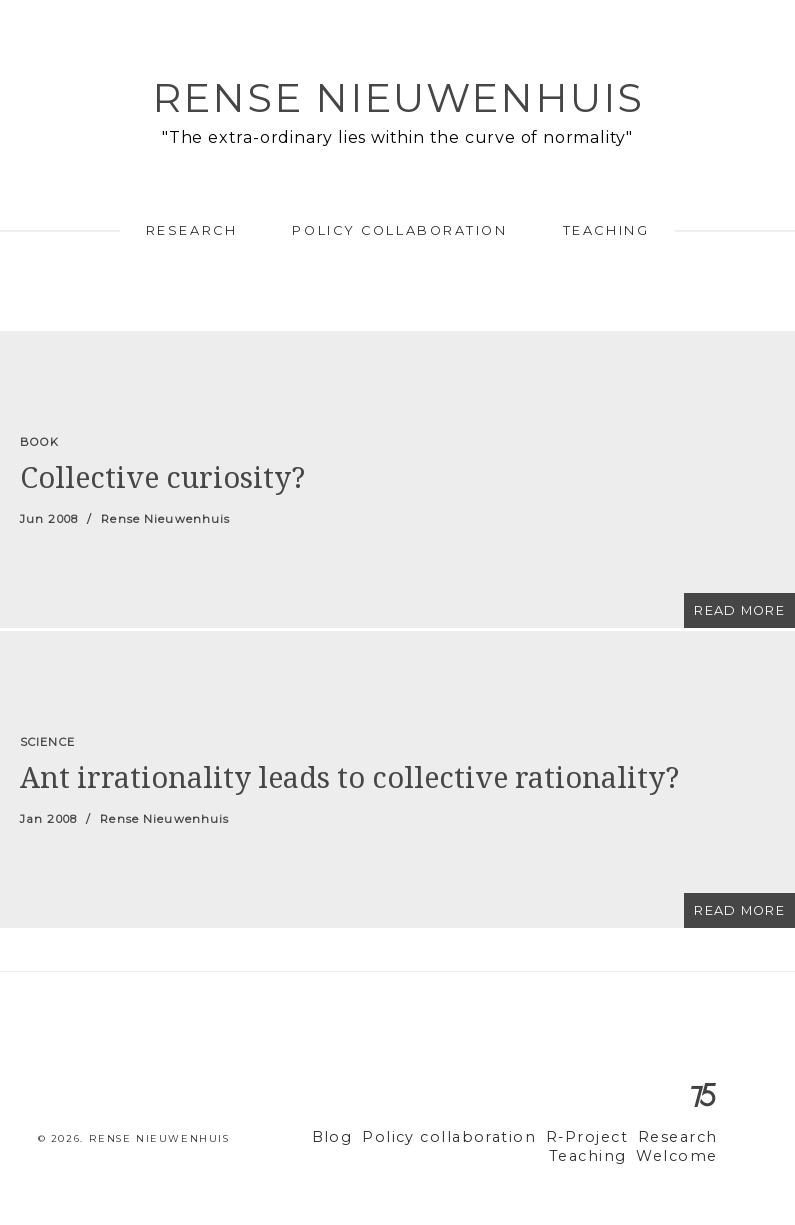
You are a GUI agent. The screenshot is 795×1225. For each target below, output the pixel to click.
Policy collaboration (399, 230)
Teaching (606, 230)
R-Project (599, 1137)
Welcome (681, 1156)
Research (191, 230)
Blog (370, 1137)
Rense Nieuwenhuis (398, 97)
